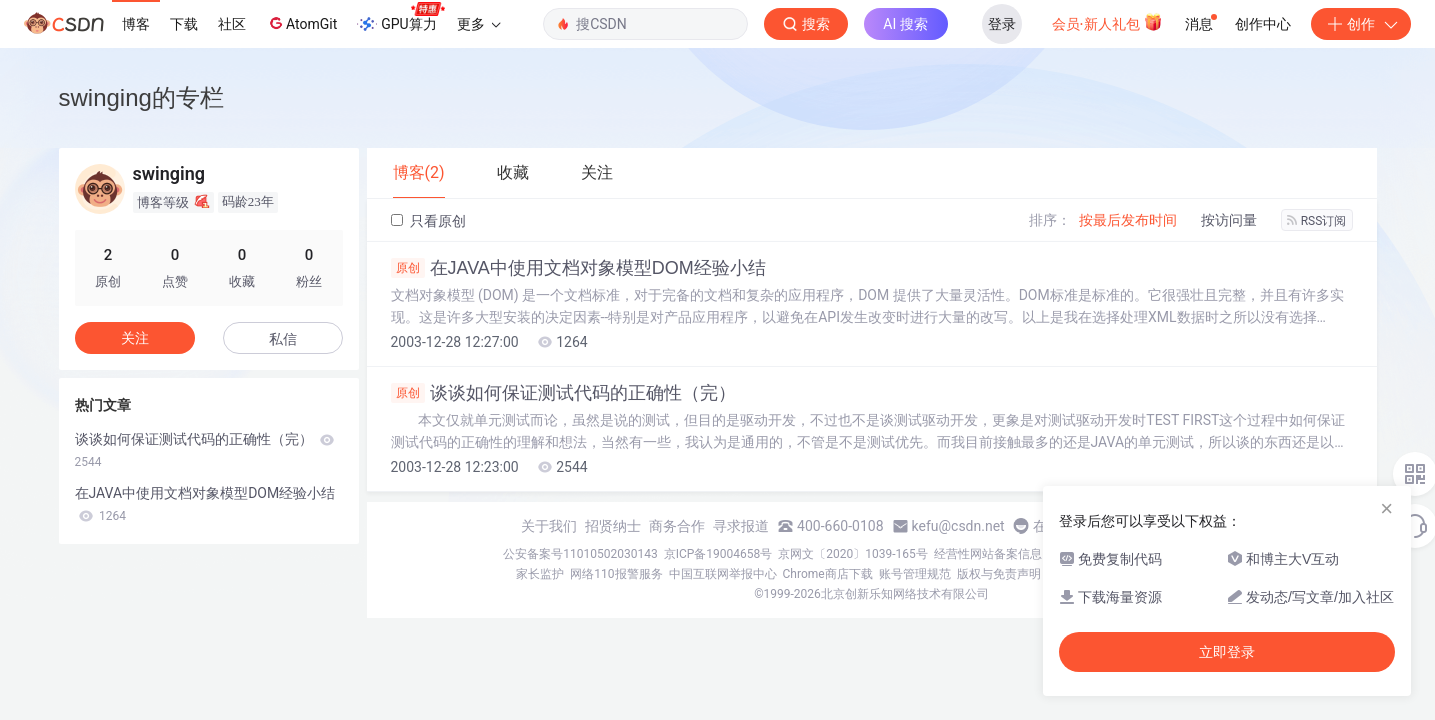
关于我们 (549, 526)
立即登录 (1227, 652)
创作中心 (1263, 24)
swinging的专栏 (141, 97)
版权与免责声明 (999, 574)
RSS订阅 (1317, 221)
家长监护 (540, 574)
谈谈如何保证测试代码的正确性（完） (563, 393)
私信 (283, 339)
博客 (136, 24)
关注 (135, 338)
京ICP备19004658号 (718, 554)
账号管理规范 (915, 574)
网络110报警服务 (616, 574)
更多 (479, 24)
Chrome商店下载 (828, 574)
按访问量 (1229, 220)
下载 (184, 24)
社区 (232, 24)
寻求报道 (741, 526)
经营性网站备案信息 (988, 554)
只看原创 (428, 221)
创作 (1361, 24)
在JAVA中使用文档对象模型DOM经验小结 (578, 268)
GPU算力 (400, 18)
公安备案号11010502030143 (580, 554)
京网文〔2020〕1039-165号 (853, 554)
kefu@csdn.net (958, 526)
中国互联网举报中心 (723, 574)
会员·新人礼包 (1107, 22)
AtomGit (301, 23)
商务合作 (677, 526)
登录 (1002, 24)
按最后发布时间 (1128, 220)
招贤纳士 (613, 526)
